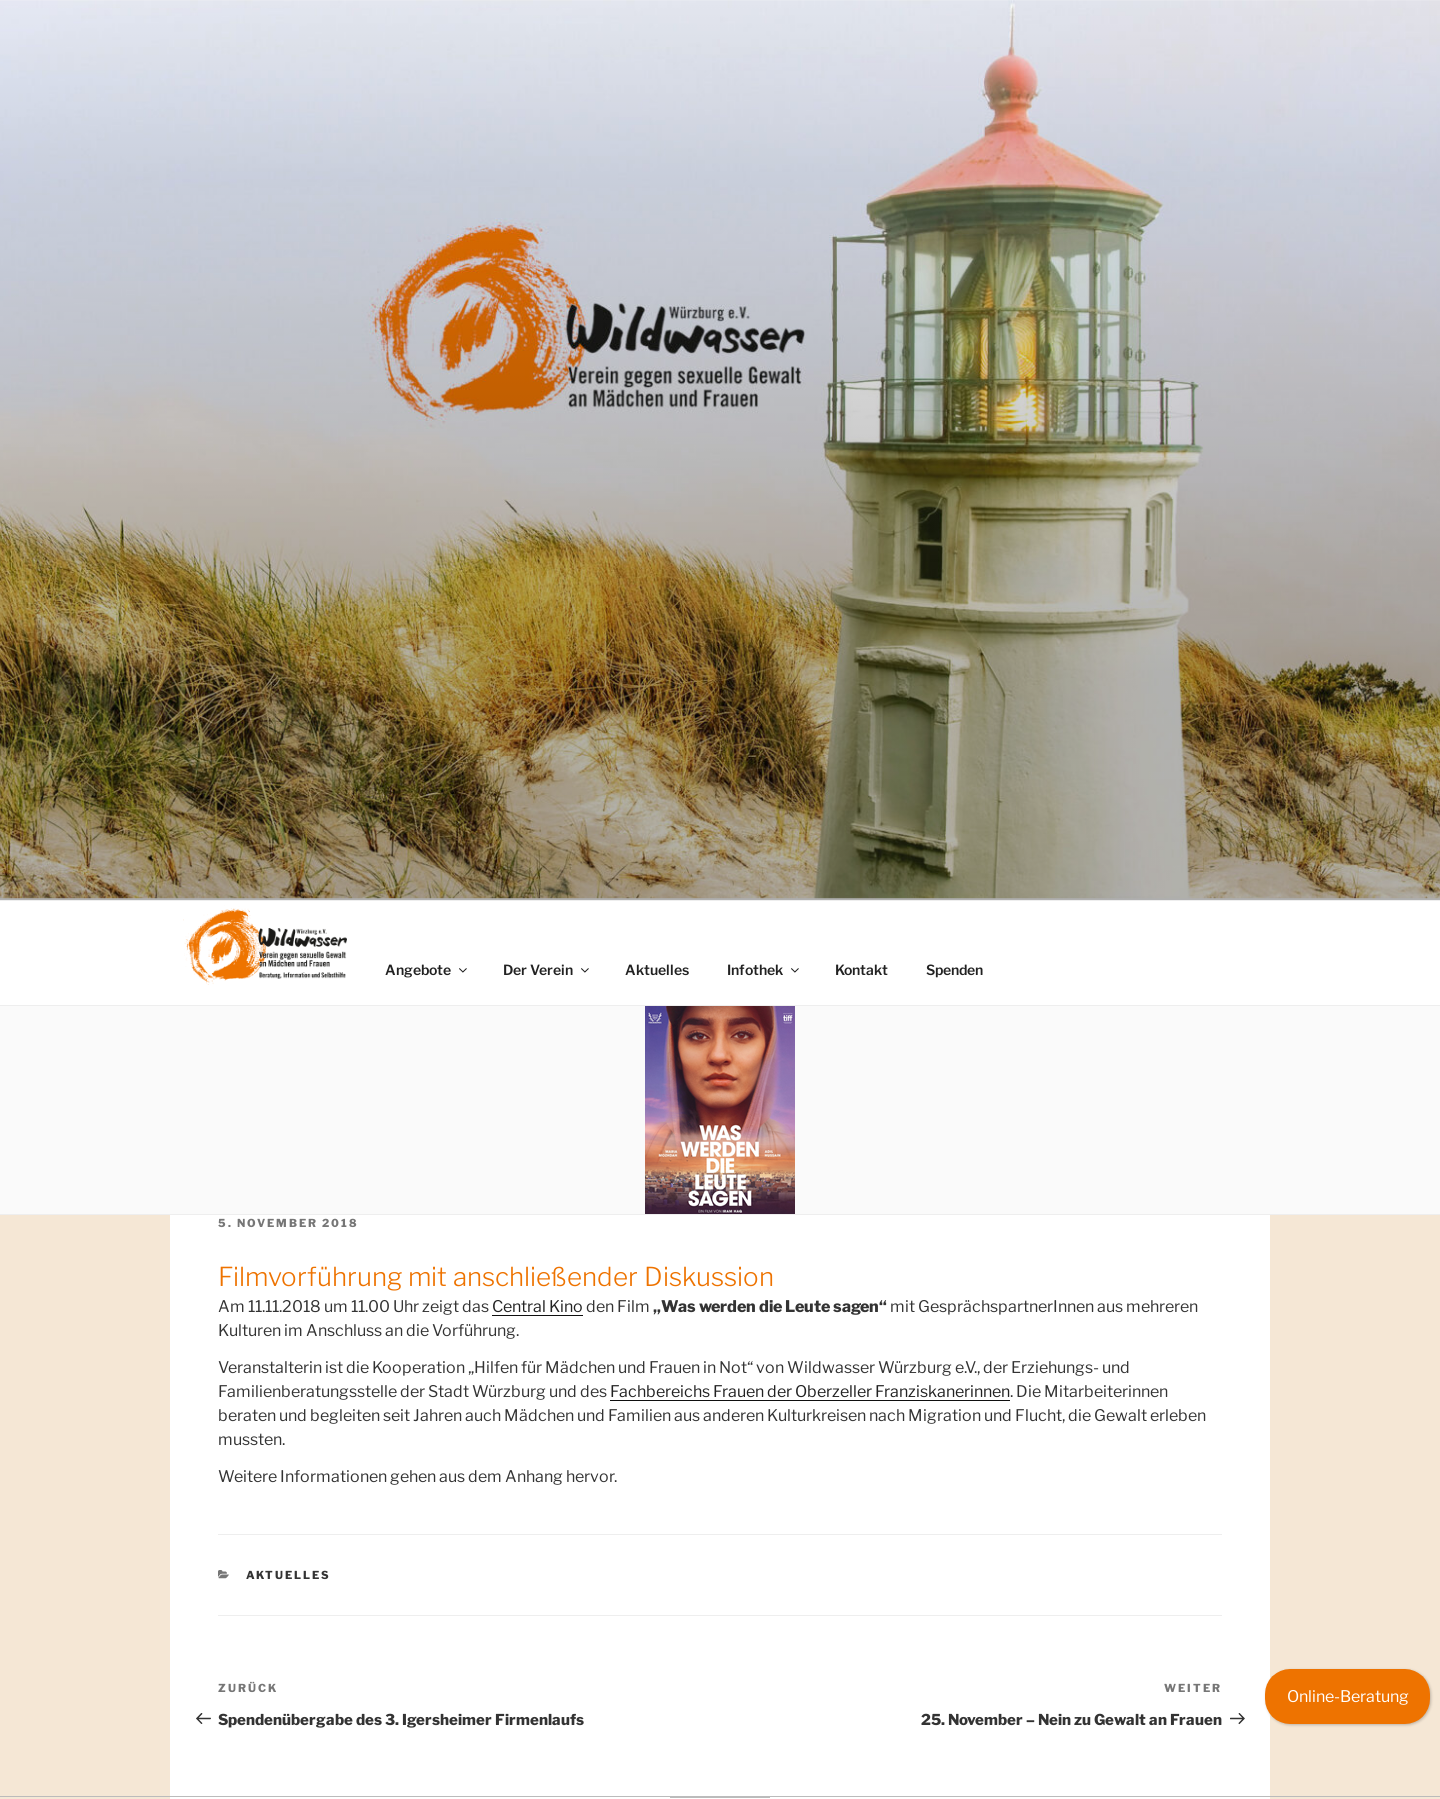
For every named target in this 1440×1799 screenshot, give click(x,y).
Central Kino (537, 1306)
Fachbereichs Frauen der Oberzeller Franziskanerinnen (810, 1391)
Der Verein (547, 969)
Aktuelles (657, 969)
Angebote (427, 969)
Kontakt (861, 969)
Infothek (764, 969)
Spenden (954, 969)
